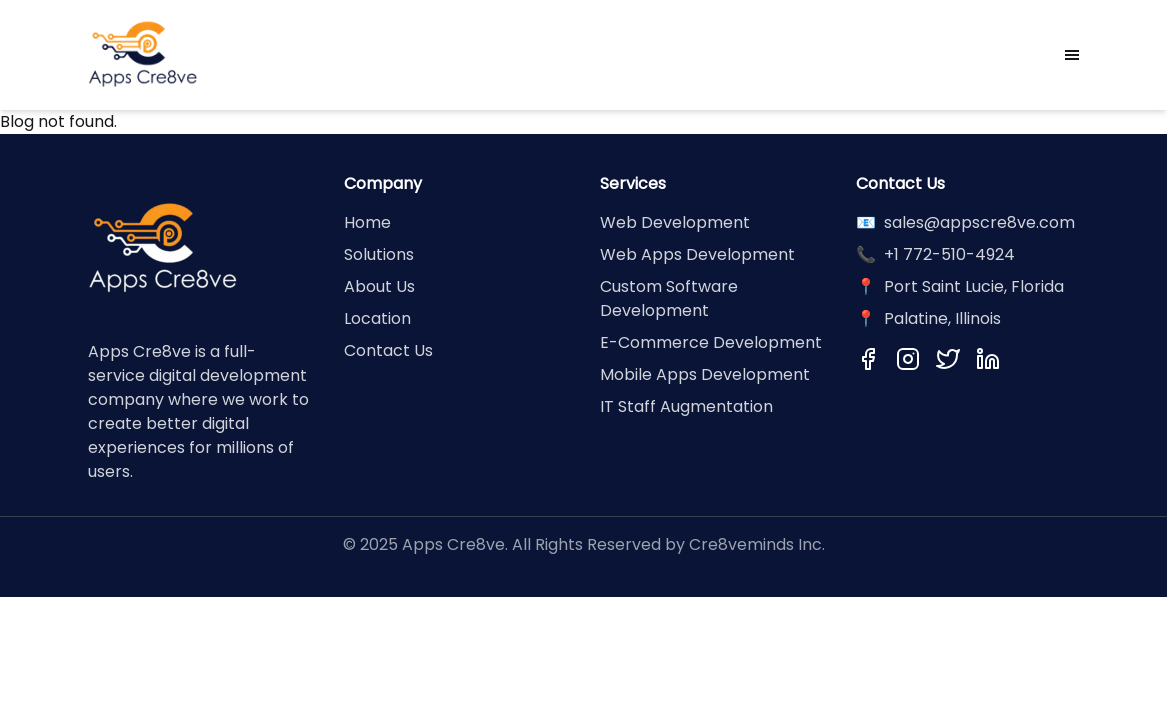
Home (367, 222)
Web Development (675, 222)
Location (377, 318)
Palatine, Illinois (942, 318)
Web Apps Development (697, 254)
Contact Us (388, 350)
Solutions (379, 254)
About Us (379, 286)
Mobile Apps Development (705, 374)
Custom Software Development (669, 298)
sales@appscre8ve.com (979, 222)
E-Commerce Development (711, 342)
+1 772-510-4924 (949, 254)
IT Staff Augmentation (686, 406)
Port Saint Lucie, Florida (974, 286)
